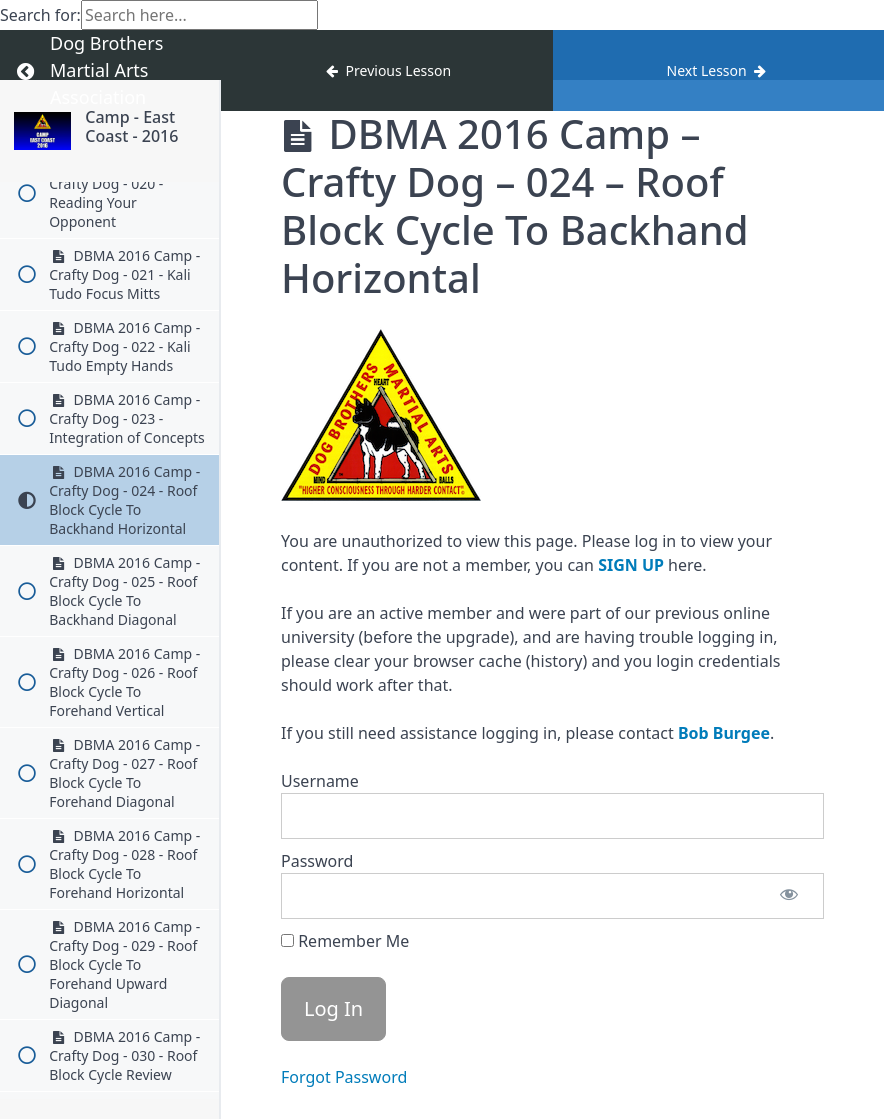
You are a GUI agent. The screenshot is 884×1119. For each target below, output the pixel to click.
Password (317, 861)
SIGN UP (631, 565)
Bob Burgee (724, 733)
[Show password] (789, 896)
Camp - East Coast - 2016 (131, 126)
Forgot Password (344, 1077)
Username (320, 781)
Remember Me (345, 941)
